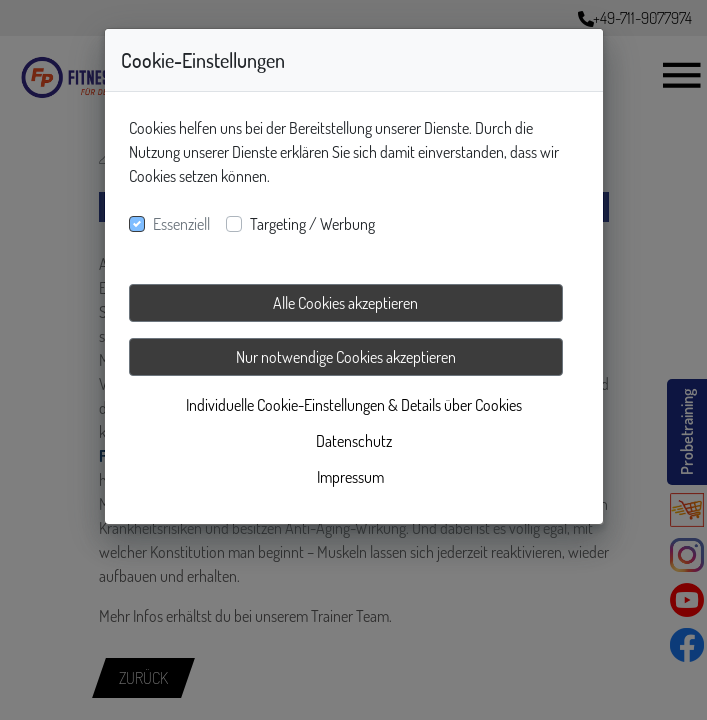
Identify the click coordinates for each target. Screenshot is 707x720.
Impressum (350, 477)
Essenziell (181, 224)
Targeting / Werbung (312, 224)
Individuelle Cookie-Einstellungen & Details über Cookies (354, 405)
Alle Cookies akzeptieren (345, 303)
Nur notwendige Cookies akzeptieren (346, 357)
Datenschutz (354, 441)
